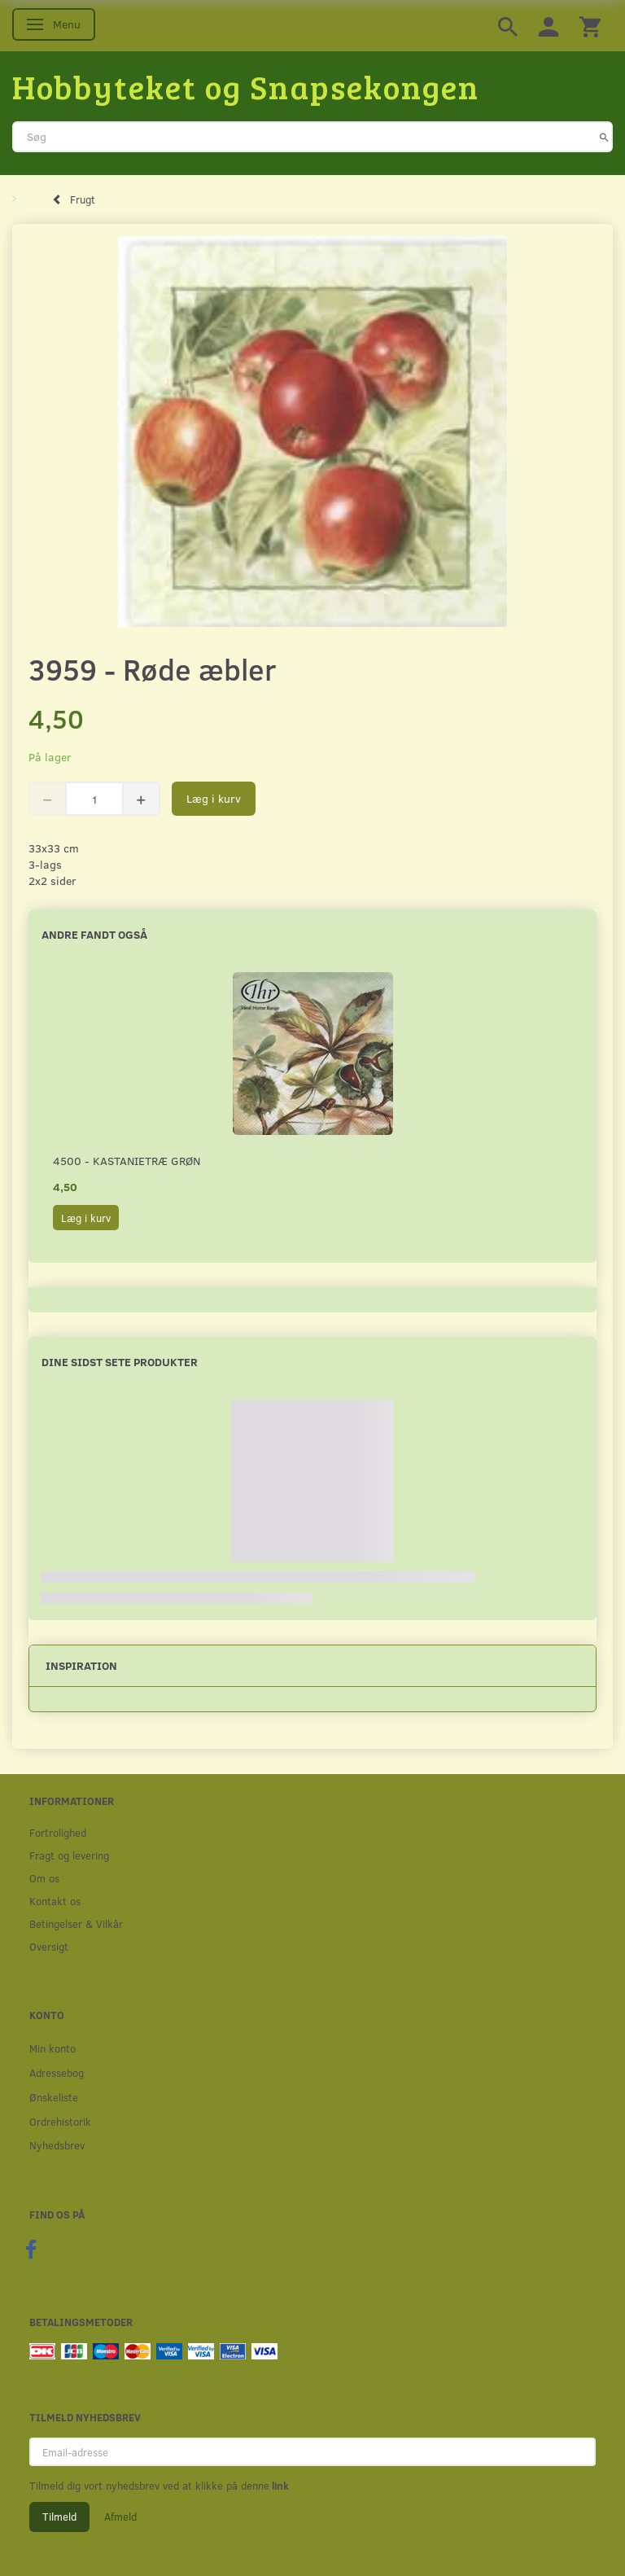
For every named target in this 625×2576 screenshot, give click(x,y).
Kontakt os (55, 1901)
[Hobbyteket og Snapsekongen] (245, 86)
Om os (44, 1878)
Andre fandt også (94, 934)
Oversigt (48, 1946)
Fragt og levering (69, 1855)
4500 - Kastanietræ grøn (126, 1160)
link (279, 2485)
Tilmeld (59, 2516)
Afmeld (120, 2516)
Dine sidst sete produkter (120, 1361)
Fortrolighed (57, 1832)
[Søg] (604, 137)
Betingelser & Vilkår (76, 1923)
